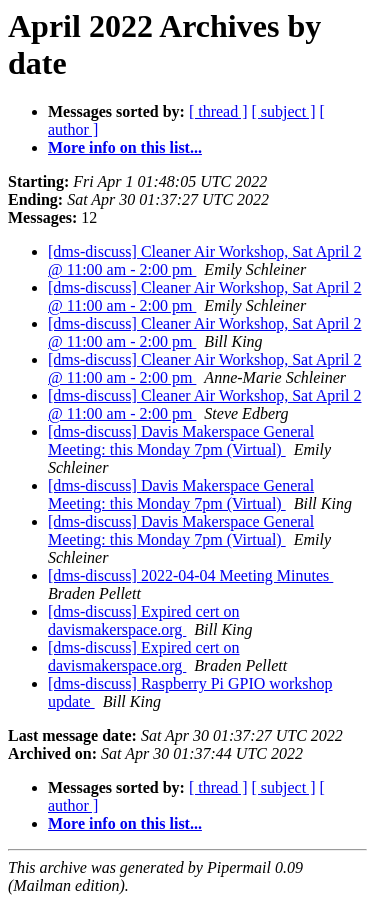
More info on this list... (125, 147)
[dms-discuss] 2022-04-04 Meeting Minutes (190, 575)
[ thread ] (218, 111)
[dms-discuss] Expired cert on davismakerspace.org (144, 620)
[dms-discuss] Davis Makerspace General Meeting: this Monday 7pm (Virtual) (181, 440)
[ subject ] (284, 111)
